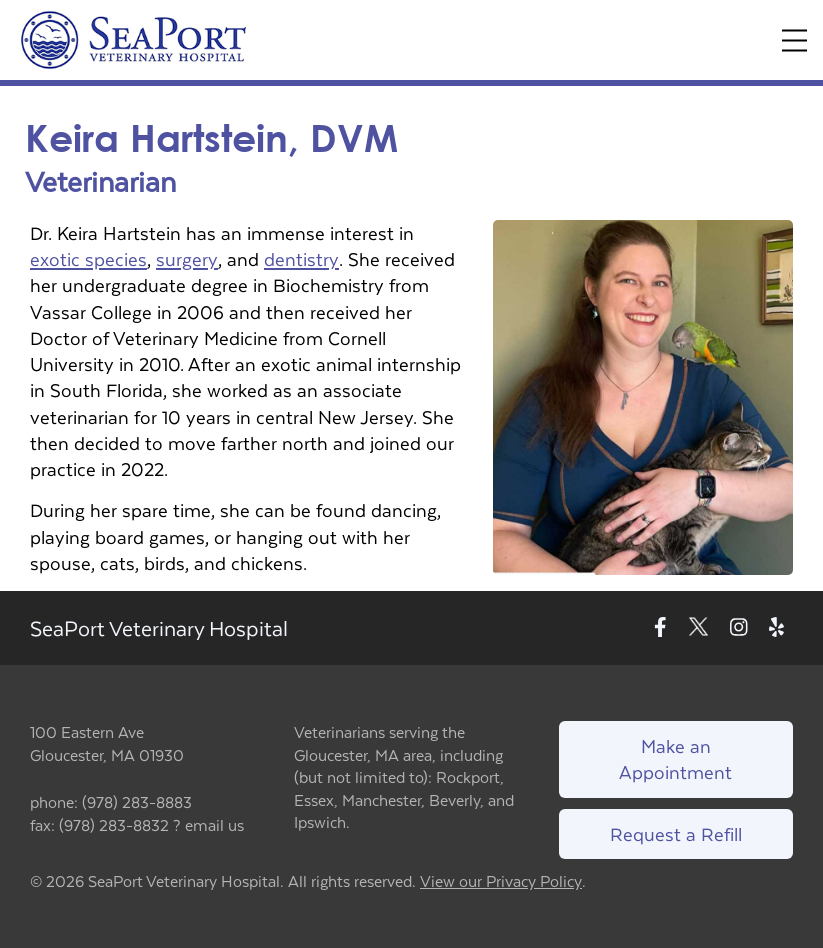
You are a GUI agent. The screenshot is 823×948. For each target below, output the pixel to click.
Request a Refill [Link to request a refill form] (676, 833)
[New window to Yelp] (776, 628)
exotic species (88, 258)
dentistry (301, 258)
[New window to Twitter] (698, 628)
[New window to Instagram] (739, 628)
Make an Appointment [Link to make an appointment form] (675, 758)
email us (214, 824)
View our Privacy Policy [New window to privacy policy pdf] (501, 881)
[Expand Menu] (794, 40)
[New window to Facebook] (660, 628)
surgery (187, 258)
